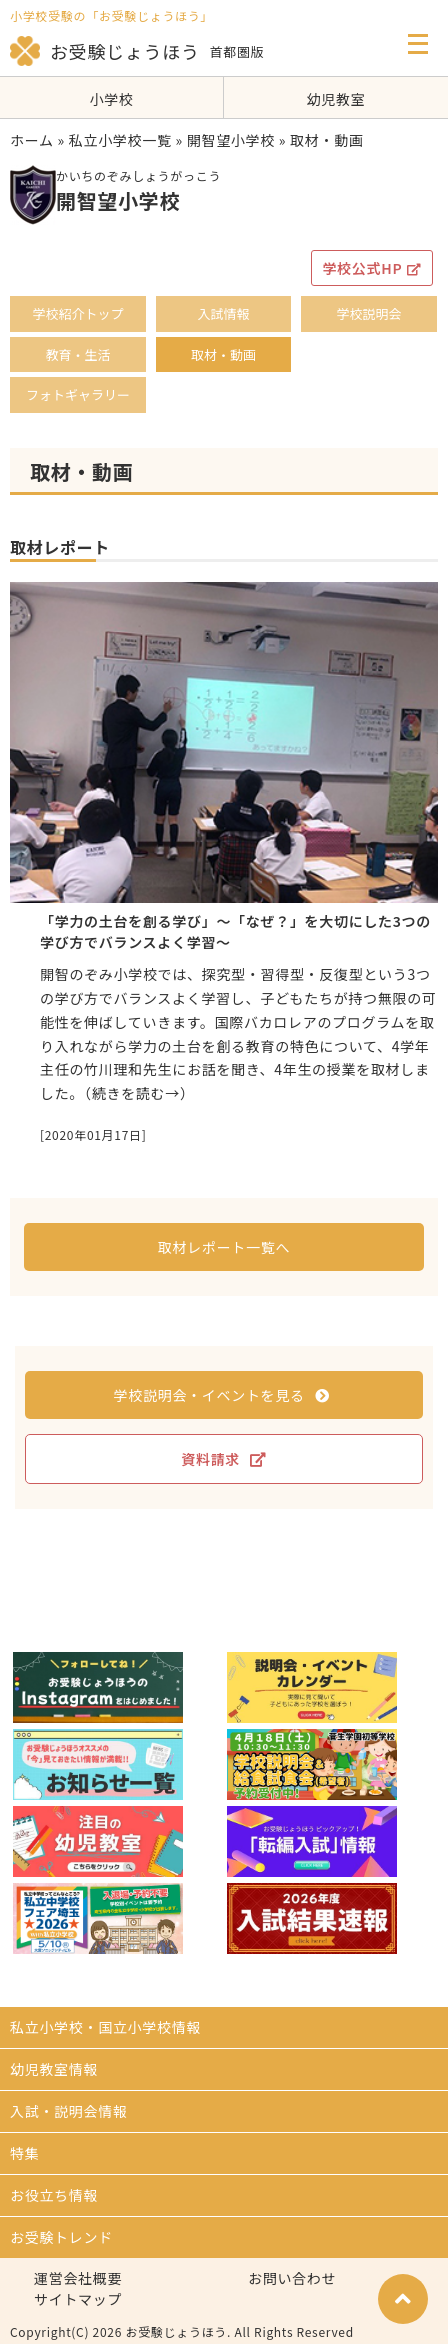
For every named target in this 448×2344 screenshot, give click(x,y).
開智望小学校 (231, 140)
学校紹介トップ (77, 313)
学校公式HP (372, 268)
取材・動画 (223, 354)
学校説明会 (368, 313)
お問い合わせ (292, 2278)
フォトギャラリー (78, 394)
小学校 (111, 99)
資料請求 (224, 1459)
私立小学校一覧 (120, 140)
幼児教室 (336, 99)
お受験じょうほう (105, 51)
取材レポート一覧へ (224, 1247)
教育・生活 (77, 354)
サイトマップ (78, 2299)
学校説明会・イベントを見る (222, 1395)
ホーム (32, 140)
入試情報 (223, 313)
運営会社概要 (78, 2278)
